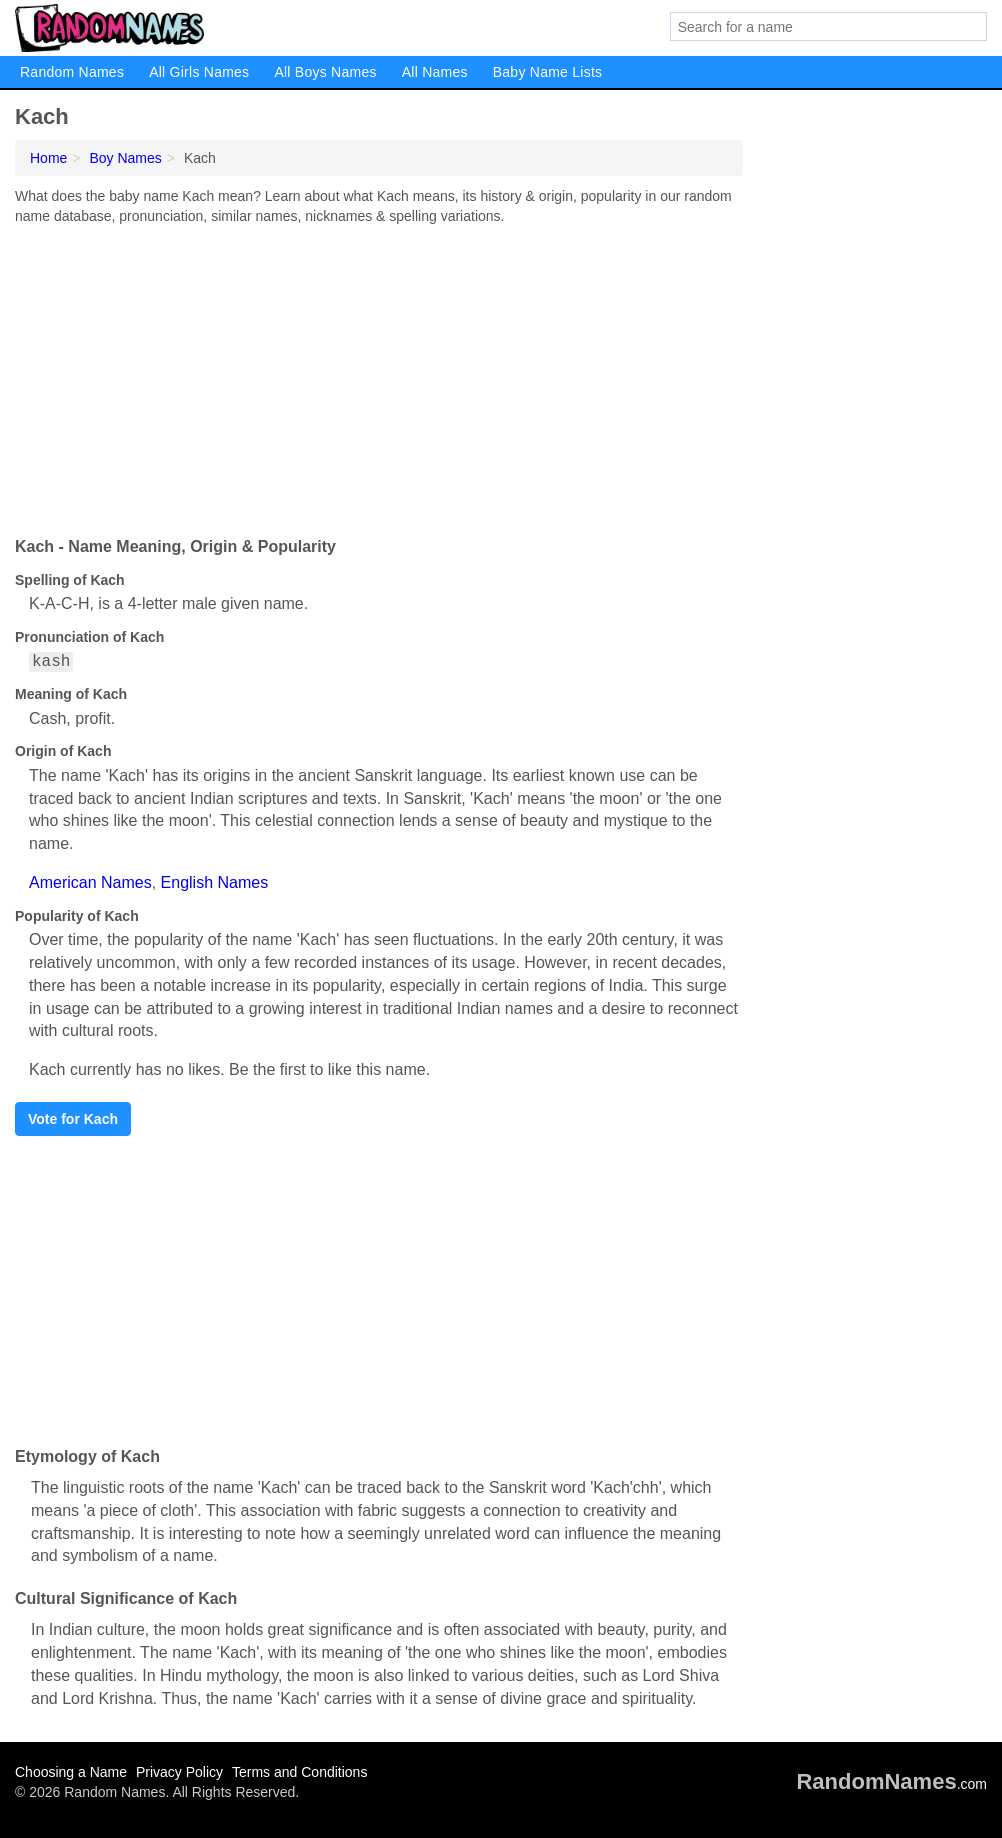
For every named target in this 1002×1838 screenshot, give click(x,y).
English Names (215, 882)
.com (891, 1784)
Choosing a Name (71, 1772)
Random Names (72, 72)
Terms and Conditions (299, 1772)
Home (48, 158)
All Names (435, 72)
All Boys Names (325, 72)
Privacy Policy (179, 1772)
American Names (90, 882)
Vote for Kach (73, 1119)
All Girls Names (199, 72)
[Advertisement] (379, 376)
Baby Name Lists (548, 72)
